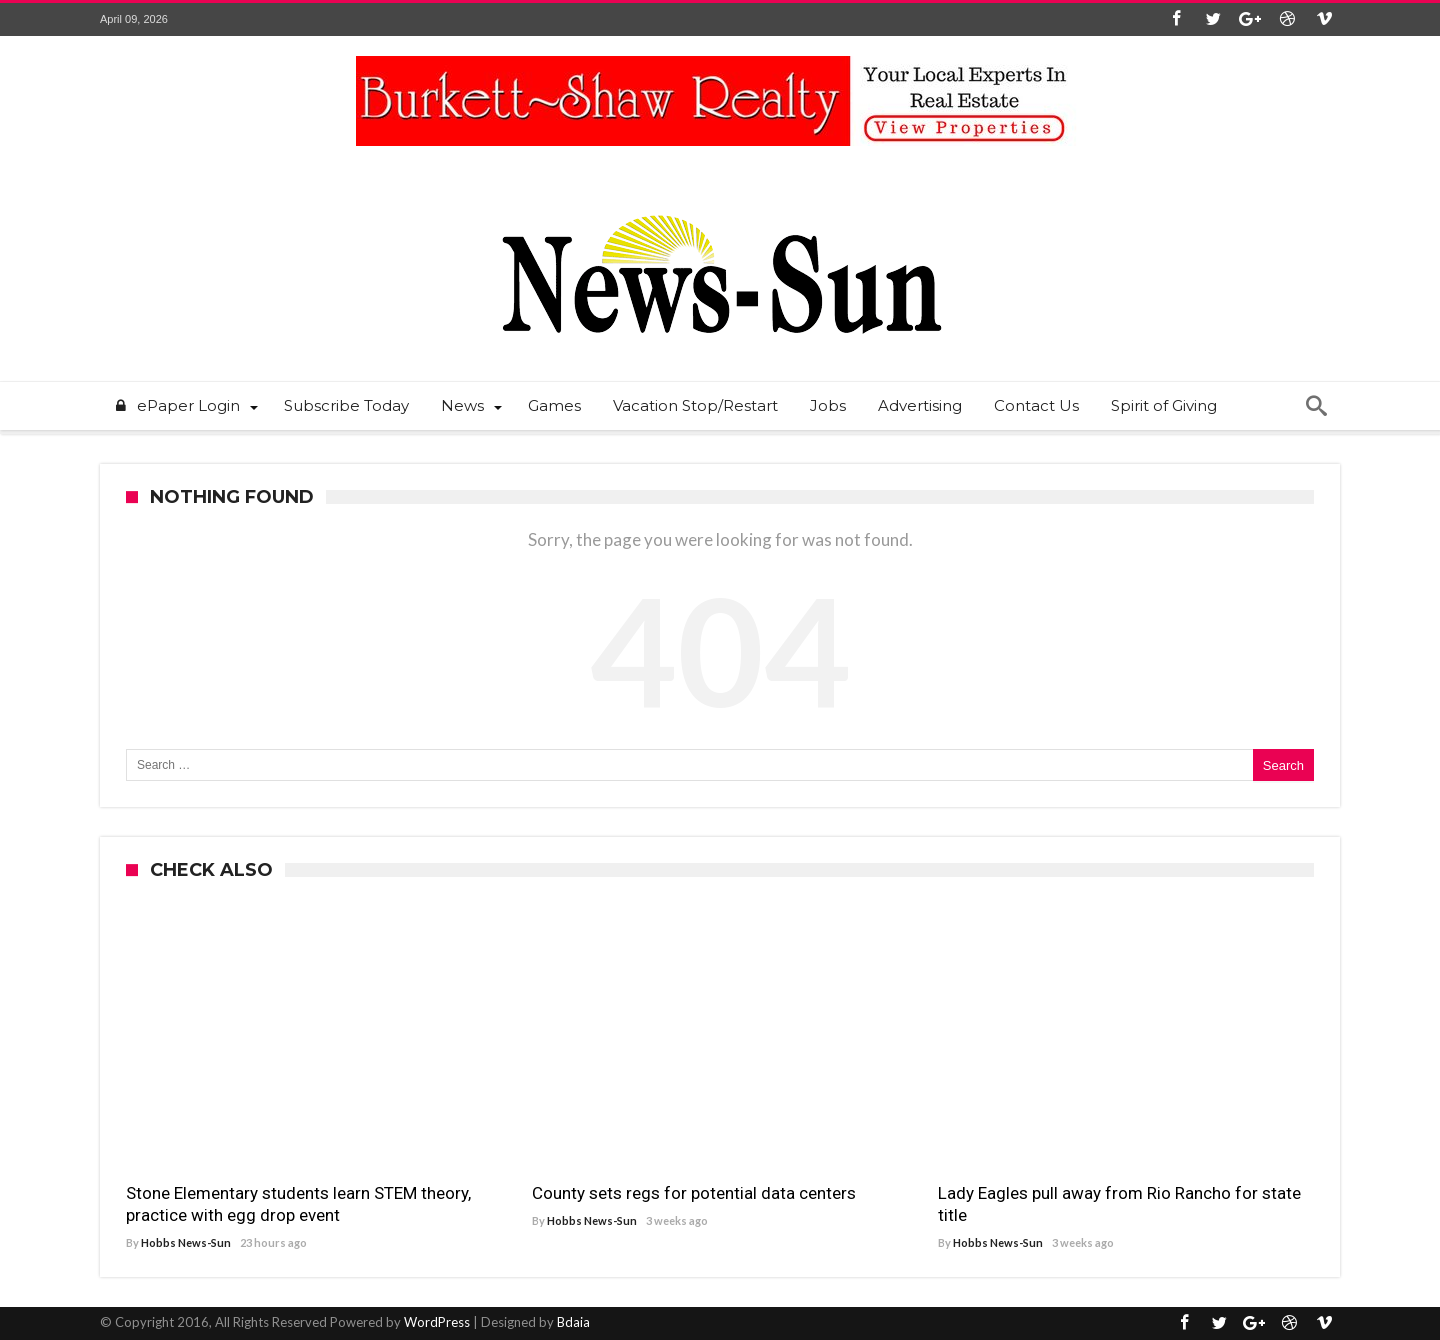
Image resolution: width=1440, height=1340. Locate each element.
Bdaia (573, 1322)
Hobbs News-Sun (186, 1242)
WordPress (437, 1322)
